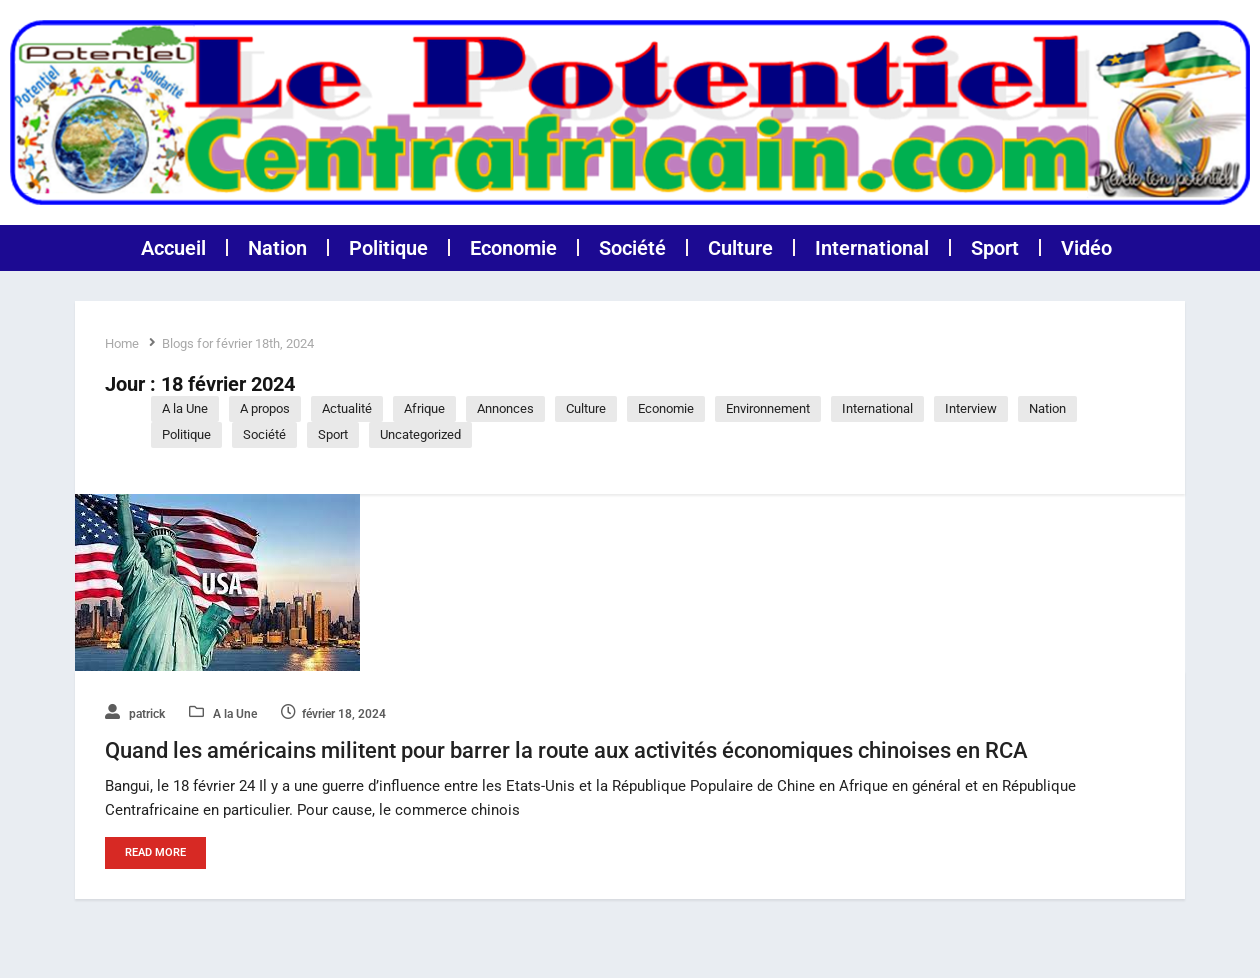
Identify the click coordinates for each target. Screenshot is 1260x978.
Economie (513, 248)
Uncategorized (420, 434)
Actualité (347, 408)
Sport (995, 248)
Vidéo (1086, 248)
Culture (740, 248)
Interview (971, 408)
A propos (265, 408)
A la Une (185, 408)
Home (122, 343)
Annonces (505, 408)
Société (632, 248)
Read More (155, 854)
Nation (277, 248)
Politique (388, 248)
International (872, 248)
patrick (135, 714)
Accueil (173, 248)
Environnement (768, 408)
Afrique (424, 408)
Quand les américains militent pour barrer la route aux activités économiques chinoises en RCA (566, 752)
